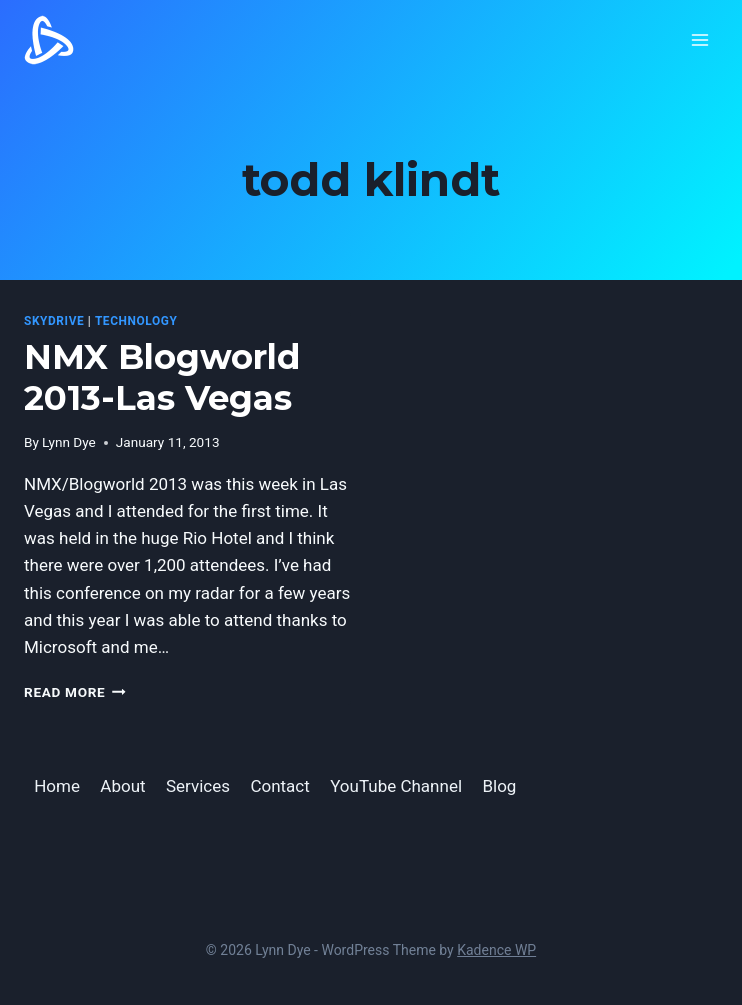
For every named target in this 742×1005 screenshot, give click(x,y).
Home (57, 786)
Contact (279, 786)
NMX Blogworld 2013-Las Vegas (162, 377)
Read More (75, 692)
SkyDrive (54, 321)
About (122, 786)
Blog (499, 786)
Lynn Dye (69, 442)
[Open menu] (699, 39)
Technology (136, 321)
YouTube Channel (396, 786)
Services (198, 786)
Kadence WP (496, 950)
